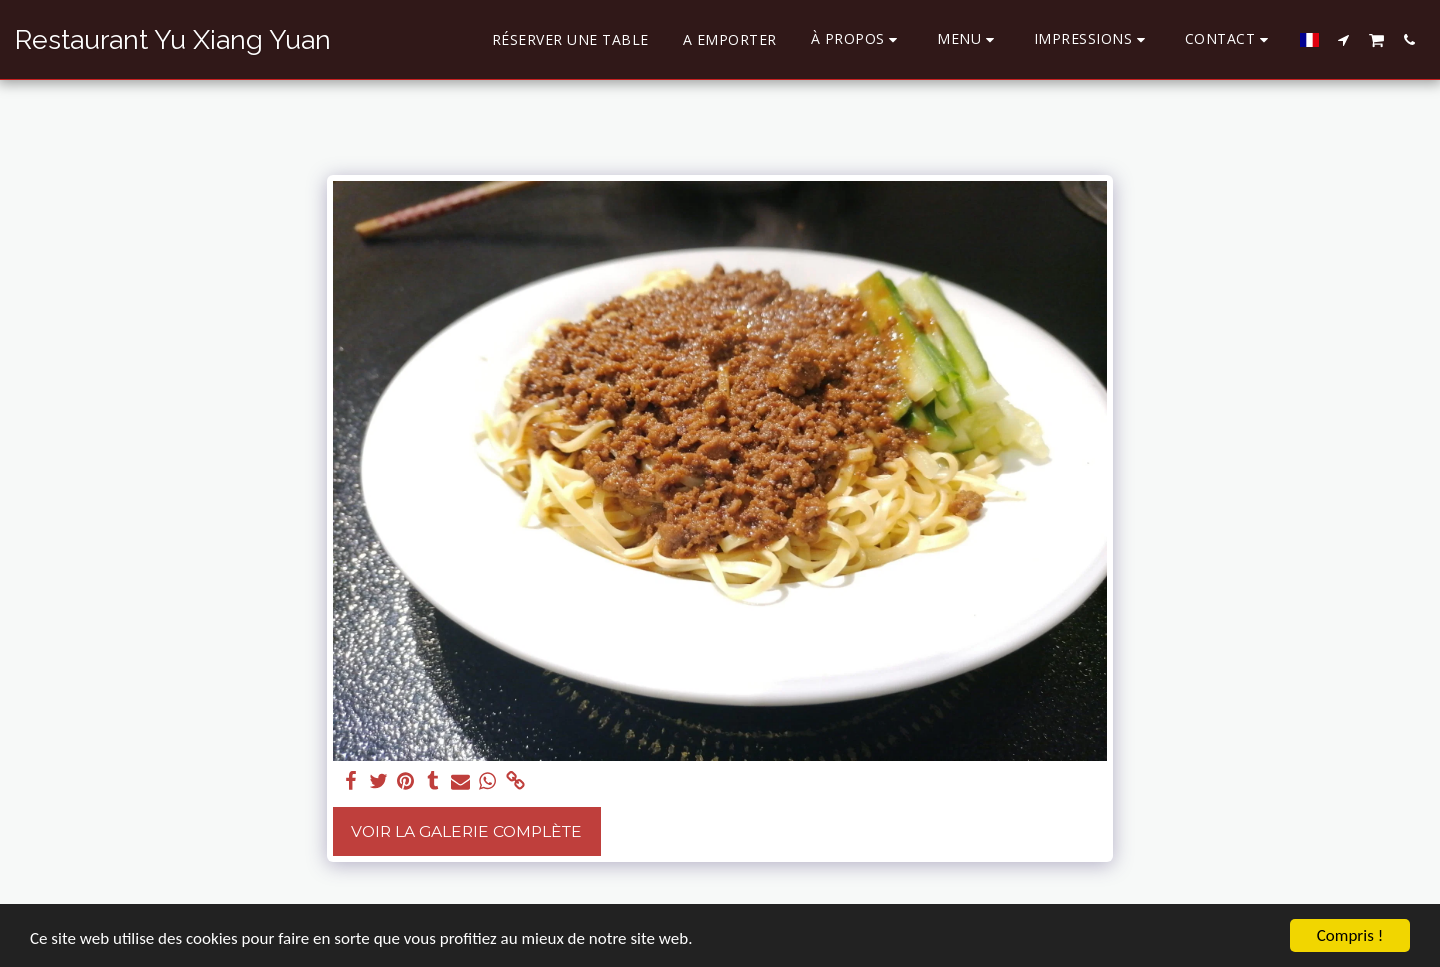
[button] (857, 39)
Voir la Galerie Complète (466, 831)
